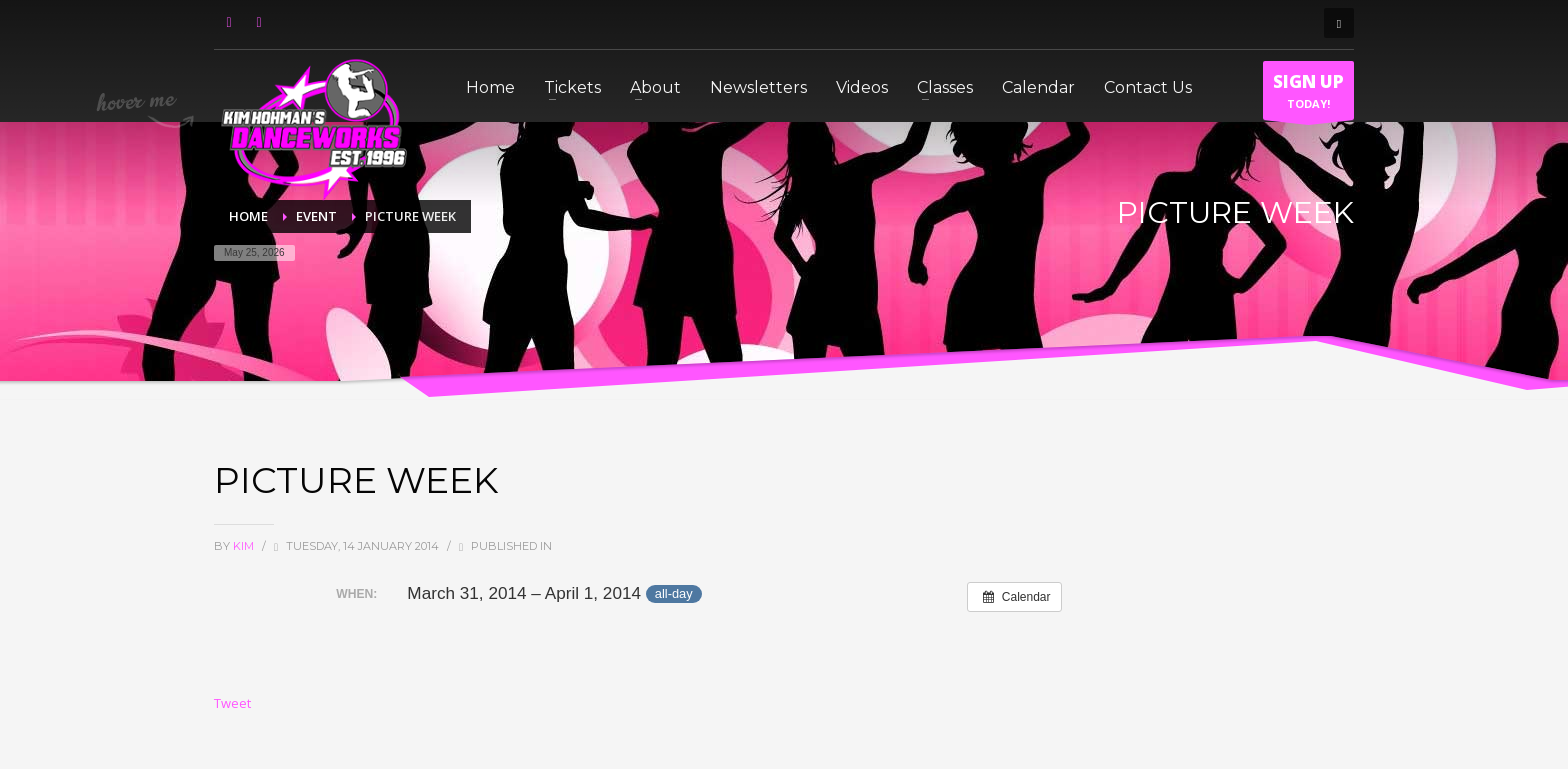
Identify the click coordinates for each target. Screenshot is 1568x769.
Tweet (232, 703)
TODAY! (1308, 95)
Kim (245, 546)
